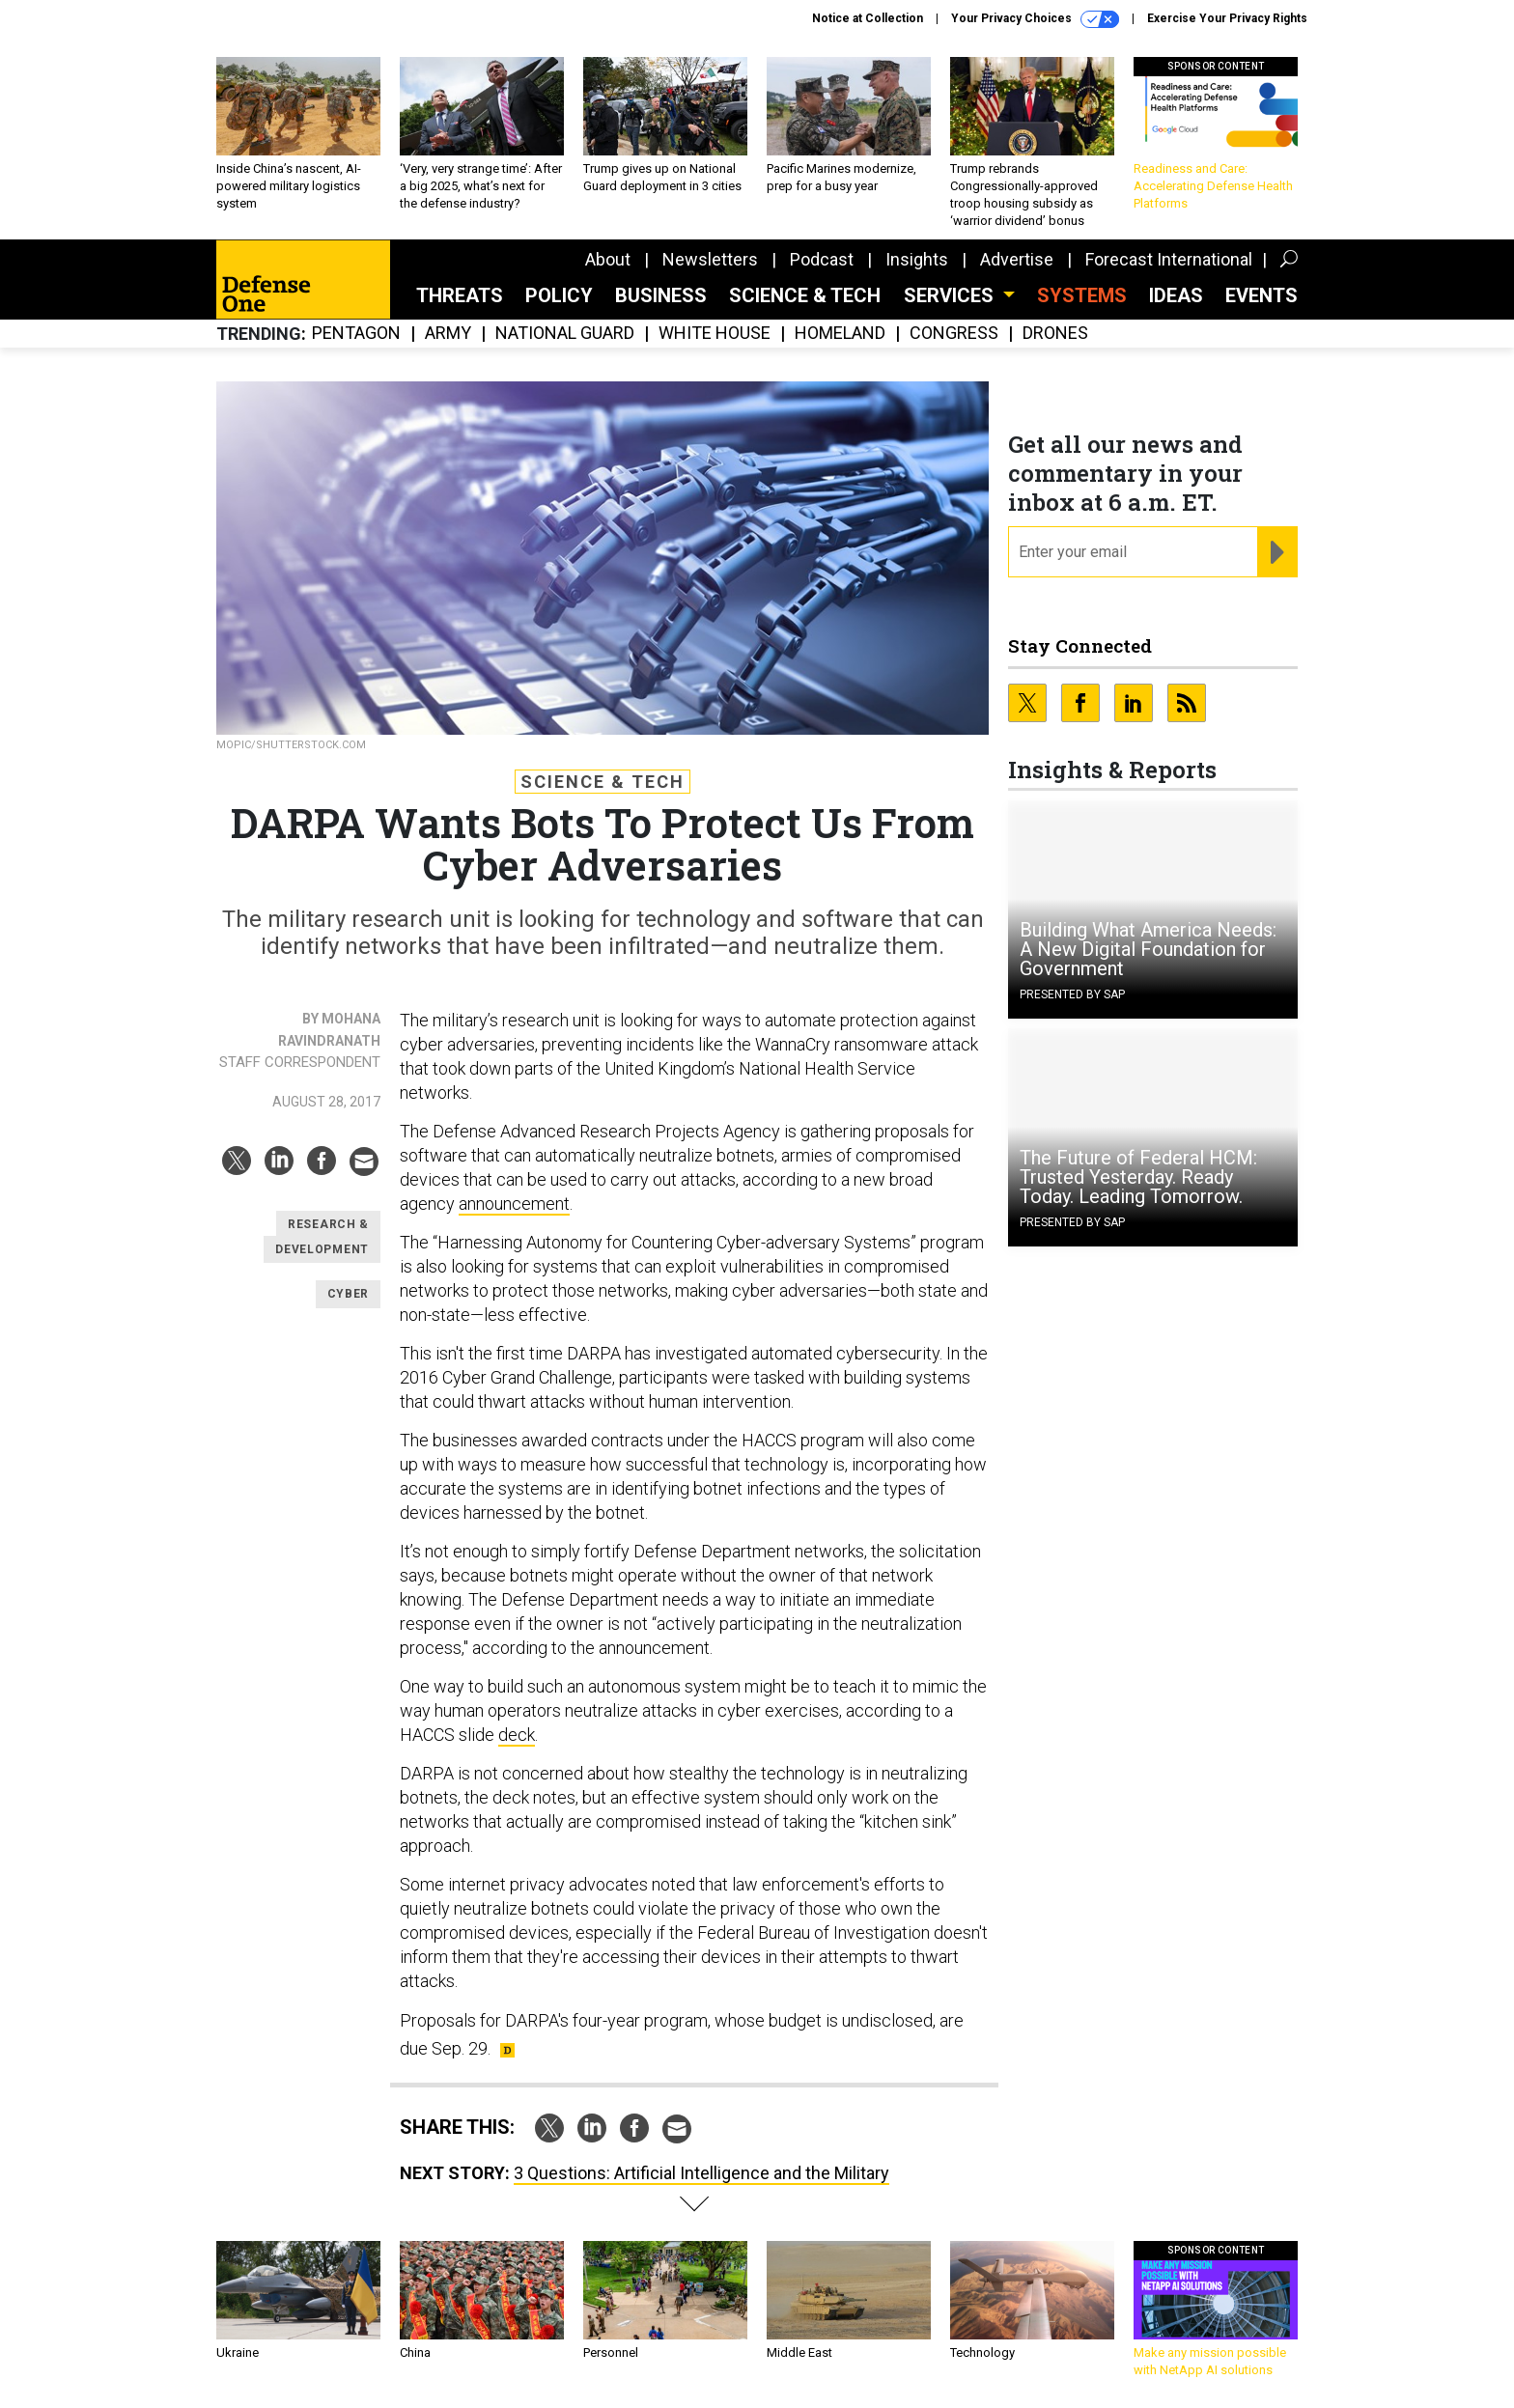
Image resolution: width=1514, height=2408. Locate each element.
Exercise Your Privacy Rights (1227, 18)
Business (661, 295)
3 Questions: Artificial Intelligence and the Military (701, 2173)
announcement (514, 1203)
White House (715, 333)
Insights (916, 259)
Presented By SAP (1072, 994)
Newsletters (710, 259)
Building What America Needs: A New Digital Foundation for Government (1148, 949)
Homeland (840, 333)
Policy (559, 295)
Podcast (822, 259)
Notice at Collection (867, 18)
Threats (459, 295)
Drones (1055, 333)
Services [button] (951, 295)
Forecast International (1168, 259)
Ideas (1176, 295)
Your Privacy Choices (1035, 19)
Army (448, 333)
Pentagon (356, 333)
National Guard (564, 333)
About (608, 259)
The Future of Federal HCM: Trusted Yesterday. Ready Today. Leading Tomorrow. (1138, 1177)
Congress (954, 333)
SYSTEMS (1082, 295)
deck (516, 1734)
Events (1261, 295)
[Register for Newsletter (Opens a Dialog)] (1277, 552)
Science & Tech (805, 295)
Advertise (1016, 259)
